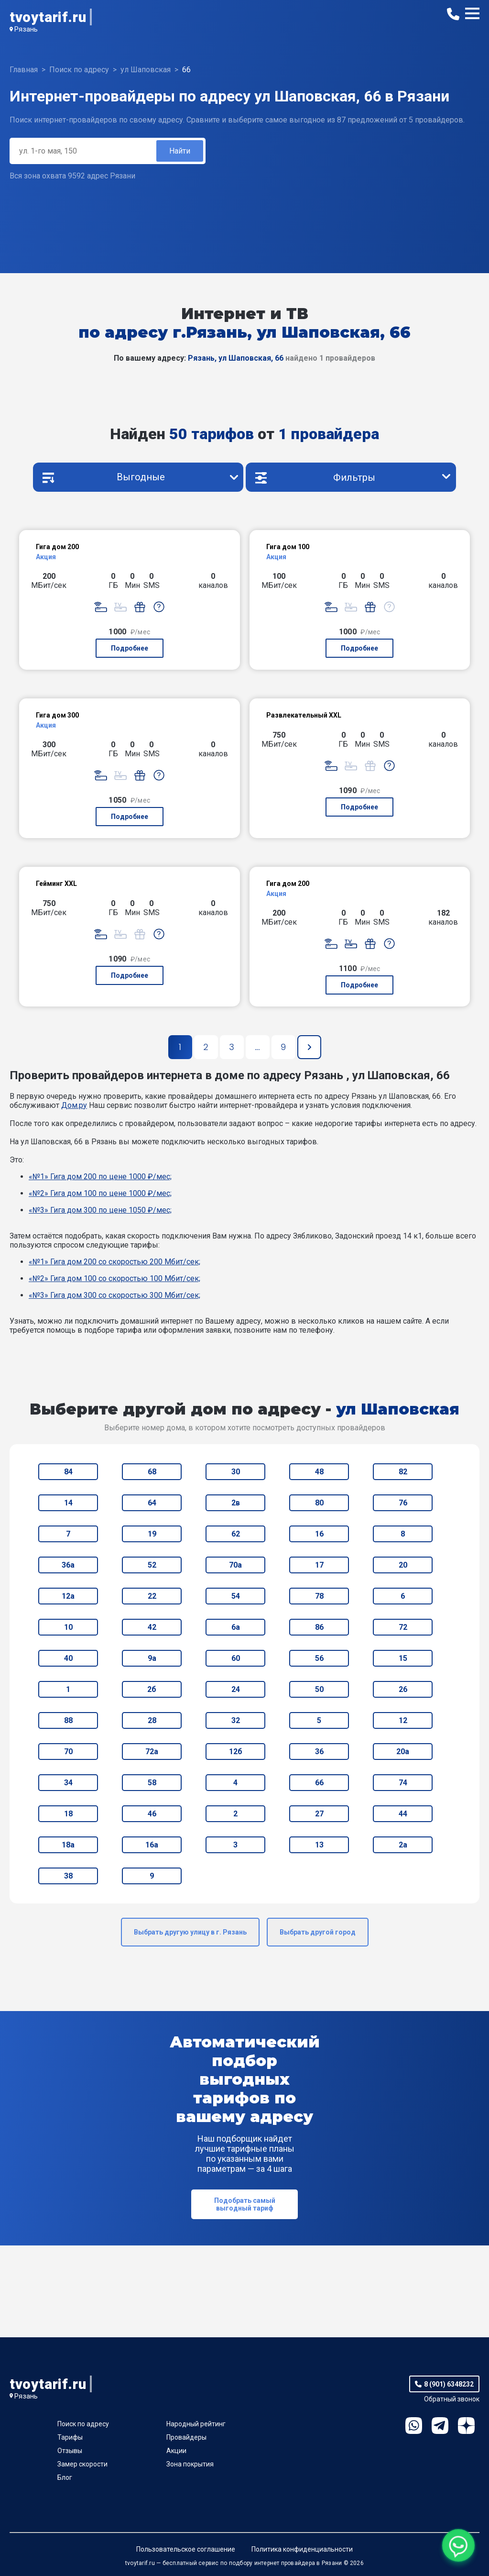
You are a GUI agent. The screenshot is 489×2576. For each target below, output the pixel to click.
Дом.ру (74, 1105)
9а (152, 1658)
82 (403, 1471)
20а (402, 1751)
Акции (176, 2450)
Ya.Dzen (466, 2425)
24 (235, 1689)
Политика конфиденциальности (302, 2549)
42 (152, 1627)
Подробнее (129, 648)
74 (403, 1782)
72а (151, 1751)
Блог (64, 2477)
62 (235, 1533)
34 (68, 1782)
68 (152, 1471)
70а (235, 1565)
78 (319, 1596)
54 (235, 1596)
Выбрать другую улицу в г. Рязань (190, 1932)
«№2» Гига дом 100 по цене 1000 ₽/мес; (100, 1193)
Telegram (440, 2425)
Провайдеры (186, 2437)
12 (403, 1720)
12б (235, 1751)
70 (68, 1751)
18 (68, 1813)
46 (152, 1813)
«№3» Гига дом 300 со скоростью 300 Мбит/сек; (114, 1295)
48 (319, 1471)
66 (319, 1782)
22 (152, 1596)
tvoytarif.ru (48, 17)
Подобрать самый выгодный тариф (244, 2204)
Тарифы (70, 2437)
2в (235, 1502)
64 (152, 1502)
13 (319, 1844)
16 (319, 1533)
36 (319, 1751)
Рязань (26, 29)
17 (319, 1565)
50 (319, 1689)
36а (68, 1565)
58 (152, 1782)
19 (152, 1533)
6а (235, 1627)
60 (235, 1658)
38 (68, 1875)
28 (152, 1720)
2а (403, 1844)
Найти (179, 150)
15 (403, 1658)
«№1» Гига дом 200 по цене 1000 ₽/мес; (100, 1176)
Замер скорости (82, 2464)
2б (151, 1689)
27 (319, 1813)
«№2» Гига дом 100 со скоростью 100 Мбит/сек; (114, 1278)
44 (403, 1813)
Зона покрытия (190, 2464)
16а (151, 1844)
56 (319, 1658)
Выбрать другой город (318, 1932)
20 (403, 1565)
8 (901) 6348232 (449, 2384)
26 (403, 1689)
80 (319, 1502)
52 (152, 1565)
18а (68, 1844)
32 (235, 1720)
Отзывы (69, 2450)
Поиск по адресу (83, 2424)
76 (403, 1502)
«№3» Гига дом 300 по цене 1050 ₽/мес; (100, 1210)
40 (68, 1658)
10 (68, 1627)
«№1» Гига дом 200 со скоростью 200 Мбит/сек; (114, 1261)
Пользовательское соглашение (185, 2549)
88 (68, 1720)
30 (235, 1471)
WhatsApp (413, 2425)
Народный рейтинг (196, 2424)
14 (68, 1502)
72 (403, 1627)
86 (319, 1627)
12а (68, 1596)
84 (68, 1471)
